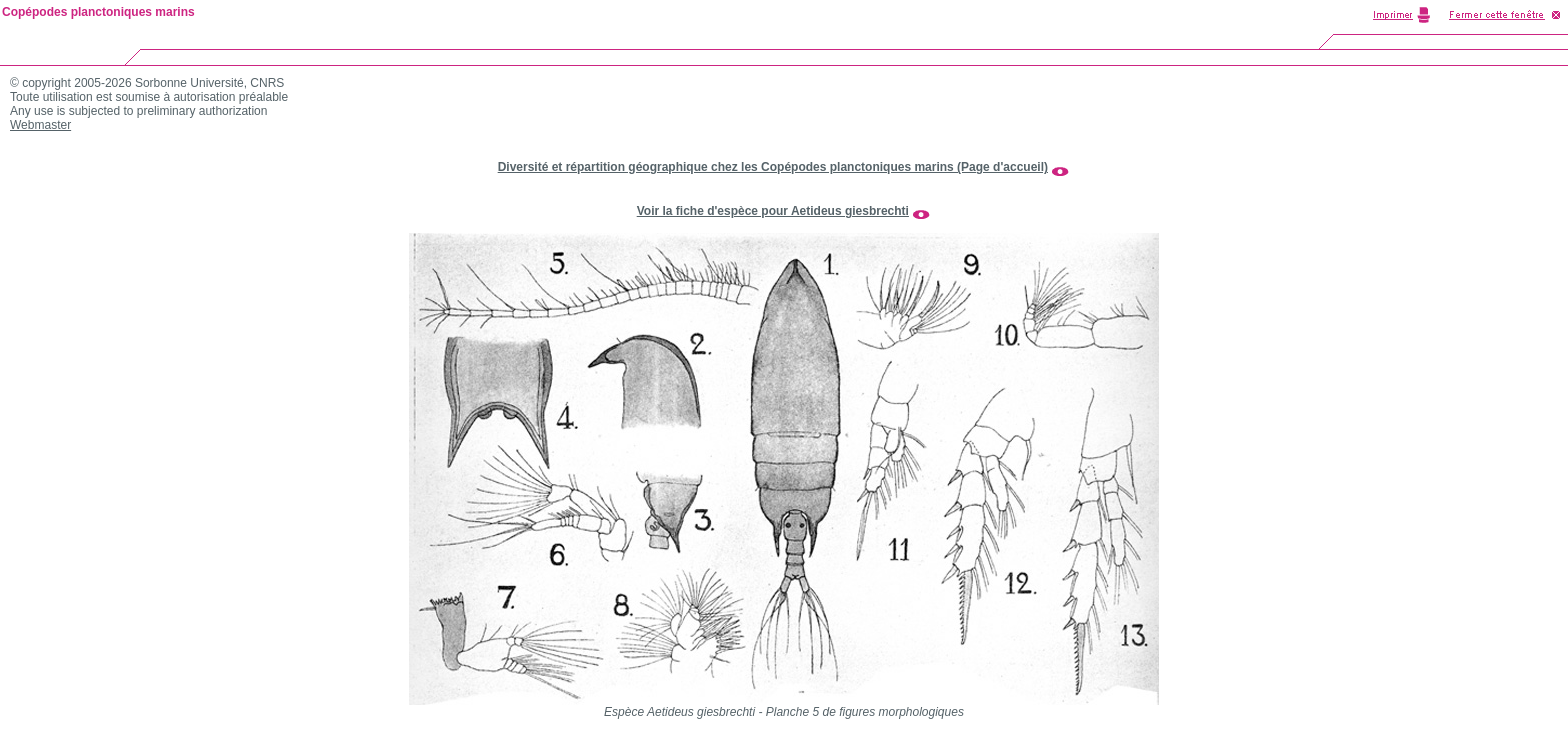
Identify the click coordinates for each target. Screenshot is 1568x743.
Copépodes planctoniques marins (98, 12)
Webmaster (40, 125)
